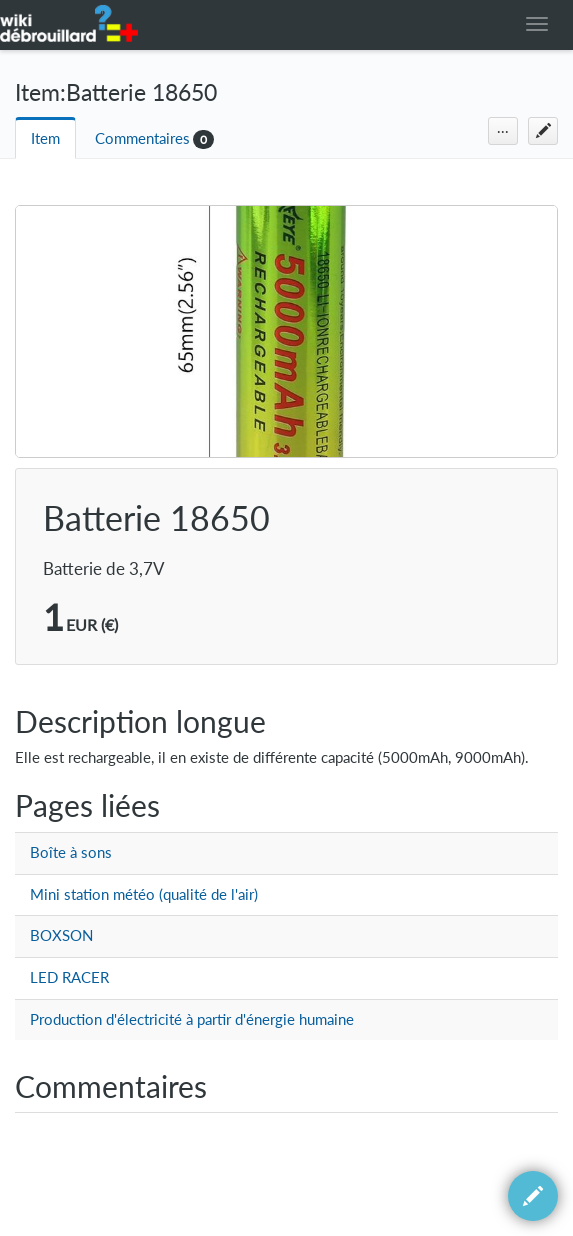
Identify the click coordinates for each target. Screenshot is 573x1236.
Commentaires (142, 138)
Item (45, 138)
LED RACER (69, 977)
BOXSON (61, 935)
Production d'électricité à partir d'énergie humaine (192, 1019)
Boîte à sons (71, 852)
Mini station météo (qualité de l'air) (144, 894)
